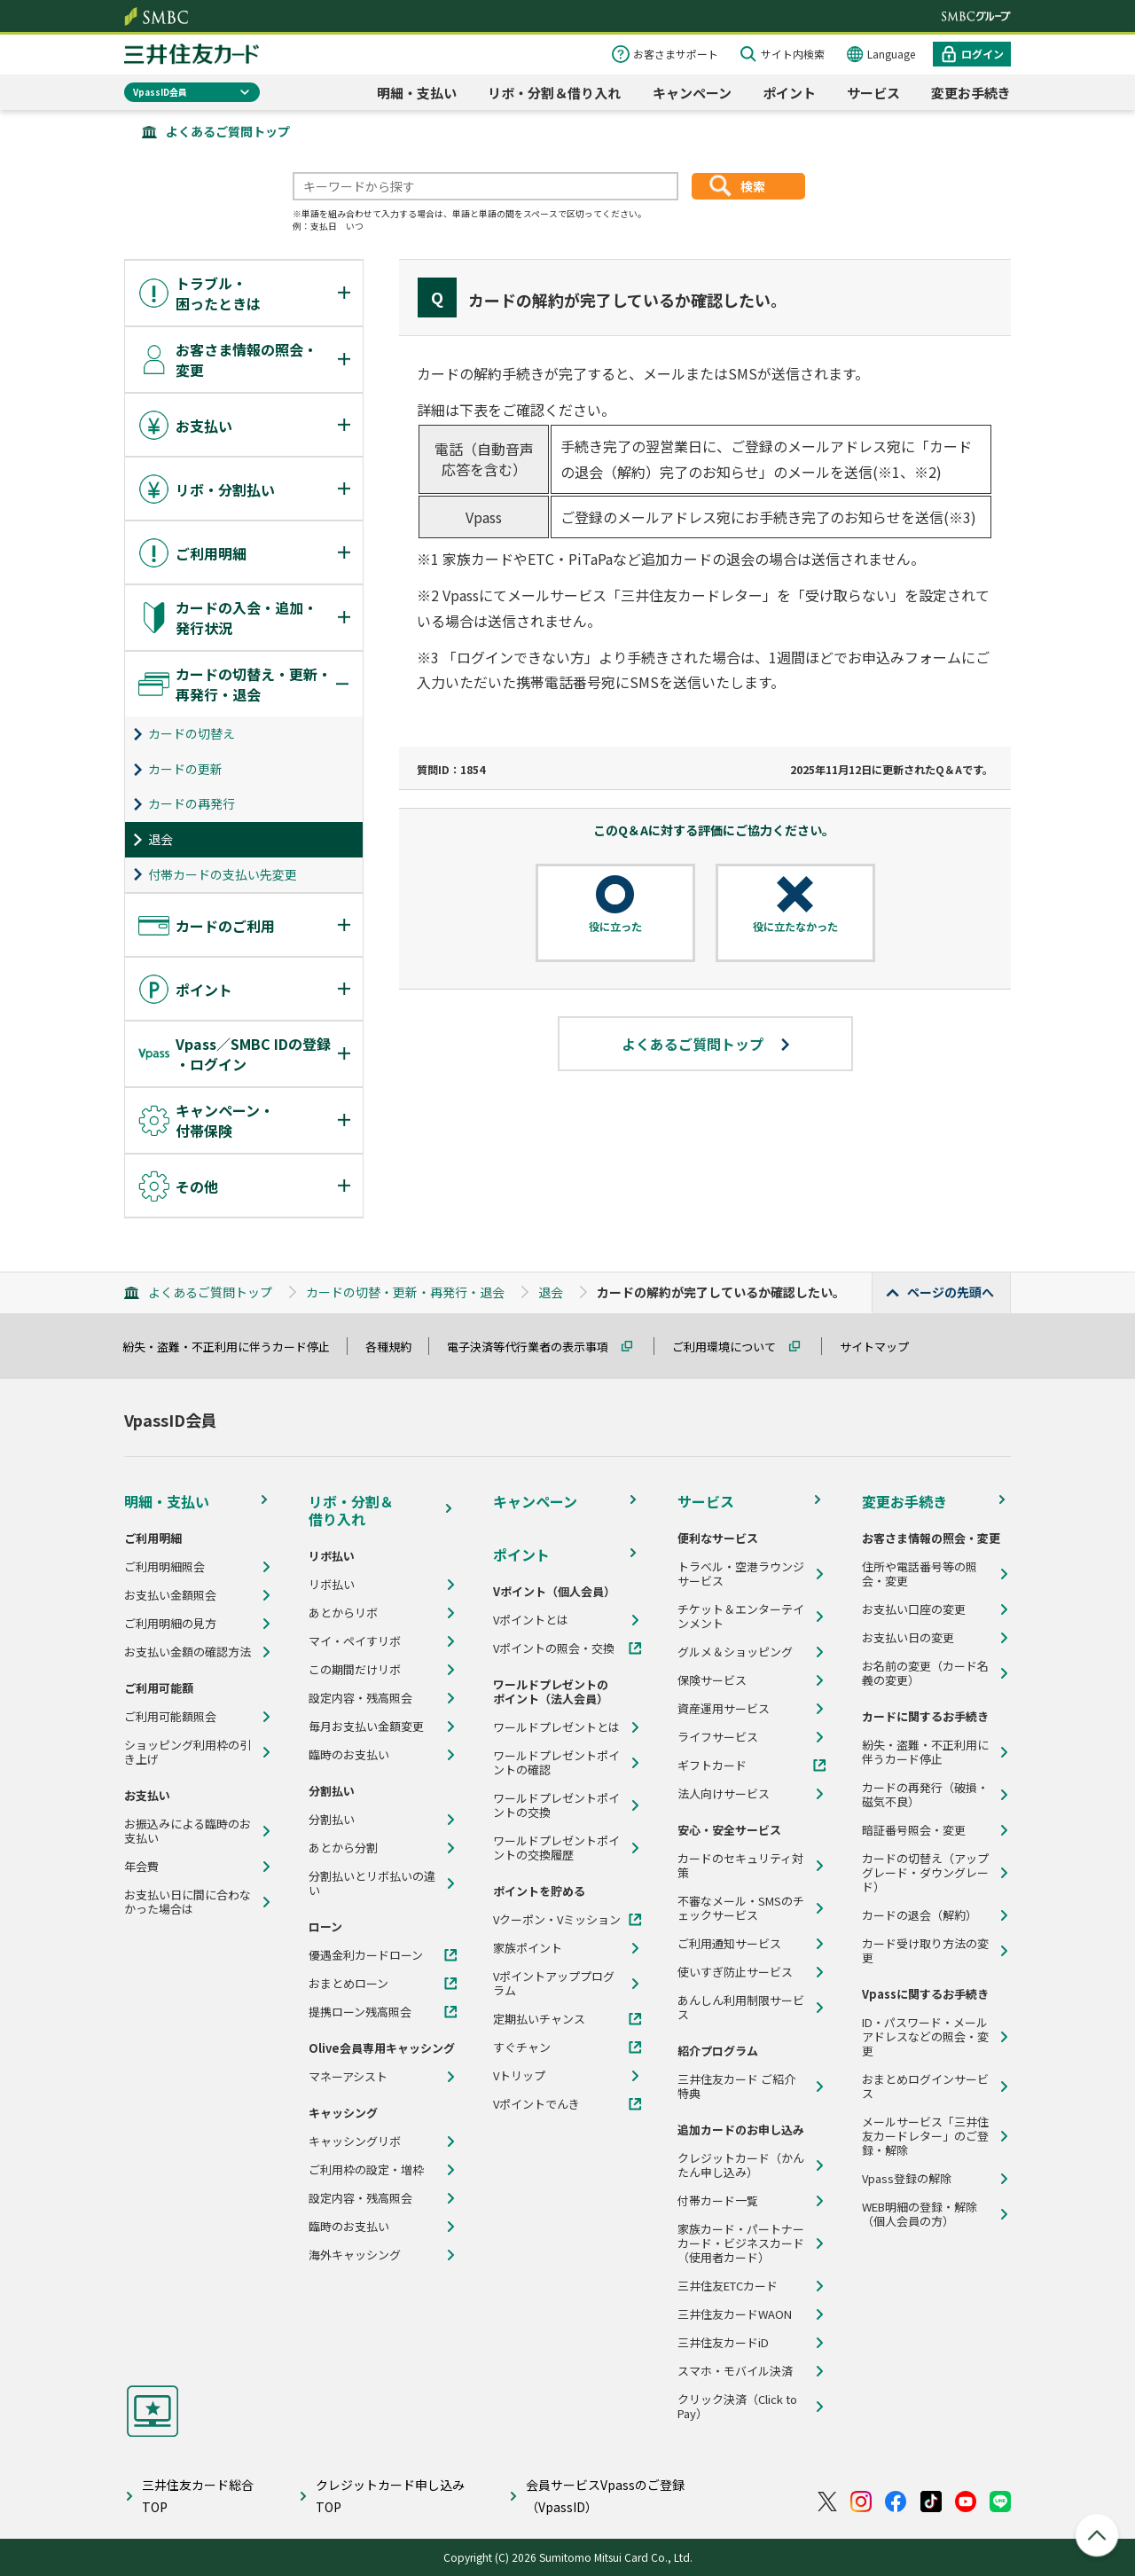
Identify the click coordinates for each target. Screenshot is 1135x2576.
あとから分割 (343, 1848)
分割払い (332, 1820)
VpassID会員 (160, 91)
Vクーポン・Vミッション (557, 1920)
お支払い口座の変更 (914, 1609)
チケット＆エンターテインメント (740, 1616)
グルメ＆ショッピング (735, 1652)
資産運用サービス (723, 1709)
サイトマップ (882, 1346)
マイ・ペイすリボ (355, 1641)
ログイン (982, 53)
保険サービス (712, 1680)
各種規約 (396, 1346)
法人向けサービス (723, 1794)
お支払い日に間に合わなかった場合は (187, 1902)
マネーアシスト (348, 2077)
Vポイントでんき (536, 2104)
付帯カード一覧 (717, 2201)
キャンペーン (692, 92)
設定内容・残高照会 (360, 1698)
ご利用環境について (732, 1346)
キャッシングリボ (355, 2141)
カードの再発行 (191, 803)
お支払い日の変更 (908, 1638)
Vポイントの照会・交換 (553, 1648)
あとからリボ (343, 1613)
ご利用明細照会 (164, 1567)
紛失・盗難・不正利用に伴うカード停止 (234, 1346)
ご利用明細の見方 (170, 1624)
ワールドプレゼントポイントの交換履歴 (556, 1848)
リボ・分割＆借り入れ (554, 92)
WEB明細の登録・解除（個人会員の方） (919, 2214)
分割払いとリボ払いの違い (372, 1883)
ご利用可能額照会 (170, 1717)
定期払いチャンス (539, 2019)
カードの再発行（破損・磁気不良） (925, 1795)
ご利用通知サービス (729, 1944)
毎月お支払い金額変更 (366, 1726)
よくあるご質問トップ (228, 131)
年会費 (141, 1867)
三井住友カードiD (723, 2343)
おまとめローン (348, 1984)
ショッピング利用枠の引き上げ (187, 1752)
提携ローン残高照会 (360, 2012)
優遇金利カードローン (366, 1955)
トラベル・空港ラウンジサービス (740, 1574)
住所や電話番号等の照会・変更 (919, 1574)
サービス (873, 92)
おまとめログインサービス (925, 2086)
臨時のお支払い (349, 1755)
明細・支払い (417, 92)
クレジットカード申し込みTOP (390, 2496)
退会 (160, 839)
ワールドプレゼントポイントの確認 (556, 1763)
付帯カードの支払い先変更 (222, 874)
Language (891, 53)
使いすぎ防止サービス (735, 1972)
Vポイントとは (530, 1620)
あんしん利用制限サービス (740, 2007)
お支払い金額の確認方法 (187, 1652)
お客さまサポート (675, 53)
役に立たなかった (795, 927)
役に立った (615, 927)
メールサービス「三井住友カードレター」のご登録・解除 (925, 2136)
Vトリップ (519, 2076)
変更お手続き (971, 92)
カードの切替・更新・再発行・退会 (405, 1292)
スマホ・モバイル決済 (735, 2371)
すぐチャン (522, 2047)
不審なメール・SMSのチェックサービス (740, 1908)
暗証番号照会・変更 (914, 1830)
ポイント (789, 92)
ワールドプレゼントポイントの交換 (556, 1805)
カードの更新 (185, 769)
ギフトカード (712, 1765)
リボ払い (332, 1585)
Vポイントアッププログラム (553, 1983)
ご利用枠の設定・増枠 (366, 2170)
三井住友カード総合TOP (198, 2496)
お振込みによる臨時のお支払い (187, 1831)
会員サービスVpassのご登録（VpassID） (605, 2496)
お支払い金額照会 (170, 1595)
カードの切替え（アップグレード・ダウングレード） (925, 1873)
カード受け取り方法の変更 (925, 1951)
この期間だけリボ (355, 1670)
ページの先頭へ (950, 1292)
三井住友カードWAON (734, 2314)
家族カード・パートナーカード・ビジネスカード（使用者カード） (740, 2243)
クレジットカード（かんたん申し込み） (740, 2165)
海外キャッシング (355, 2255)
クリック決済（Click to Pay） (737, 2406)
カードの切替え (191, 733)
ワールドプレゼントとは (556, 1727)
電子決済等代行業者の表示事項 (535, 1346)
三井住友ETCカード (727, 2286)
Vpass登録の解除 (906, 2179)
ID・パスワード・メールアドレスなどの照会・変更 (925, 2037)
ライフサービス (717, 1737)
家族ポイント (527, 1948)
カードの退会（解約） (919, 1915)
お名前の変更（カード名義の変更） (925, 1673)
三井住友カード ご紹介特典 (736, 2086)
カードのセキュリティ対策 (740, 1866)
